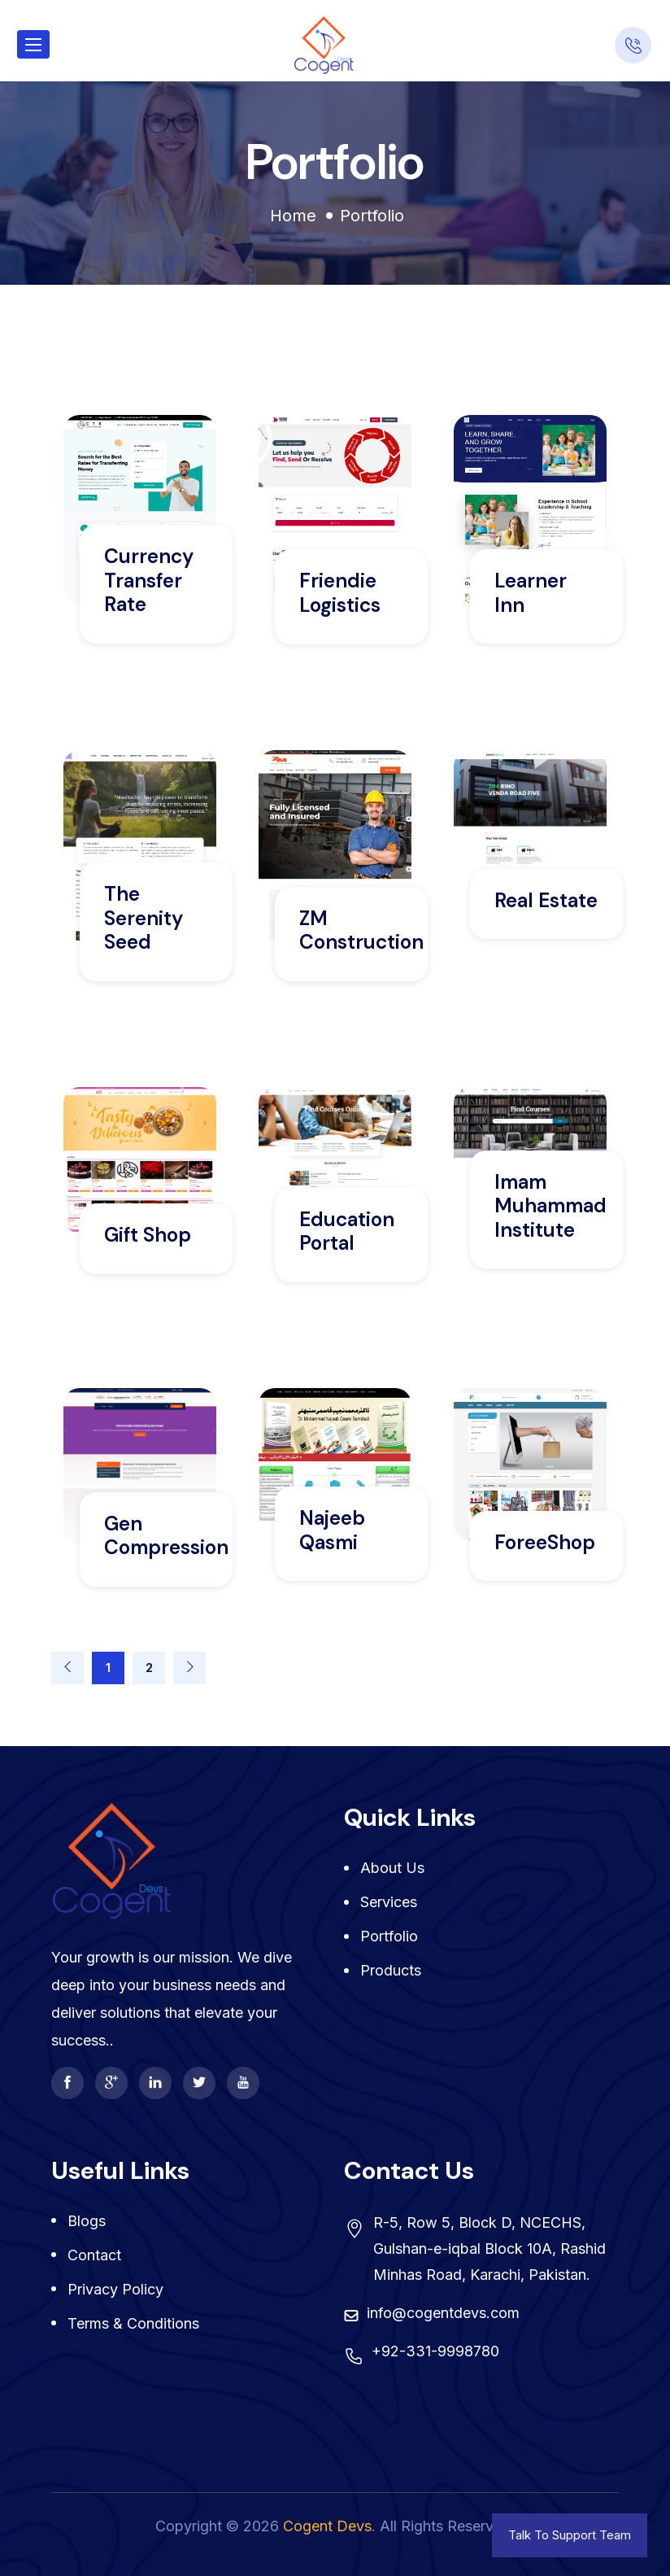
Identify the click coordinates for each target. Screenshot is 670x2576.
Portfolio (389, 1936)
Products (390, 1970)
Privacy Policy (115, 2289)
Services (388, 1901)
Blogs (86, 2220)
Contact (94, 2255)
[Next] (189, 1668)
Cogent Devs (327, 2526)
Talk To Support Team (569, 2535)
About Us (392, 1867)
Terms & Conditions (133, 2323)
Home (293, 215)
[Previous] (67, 1668)
